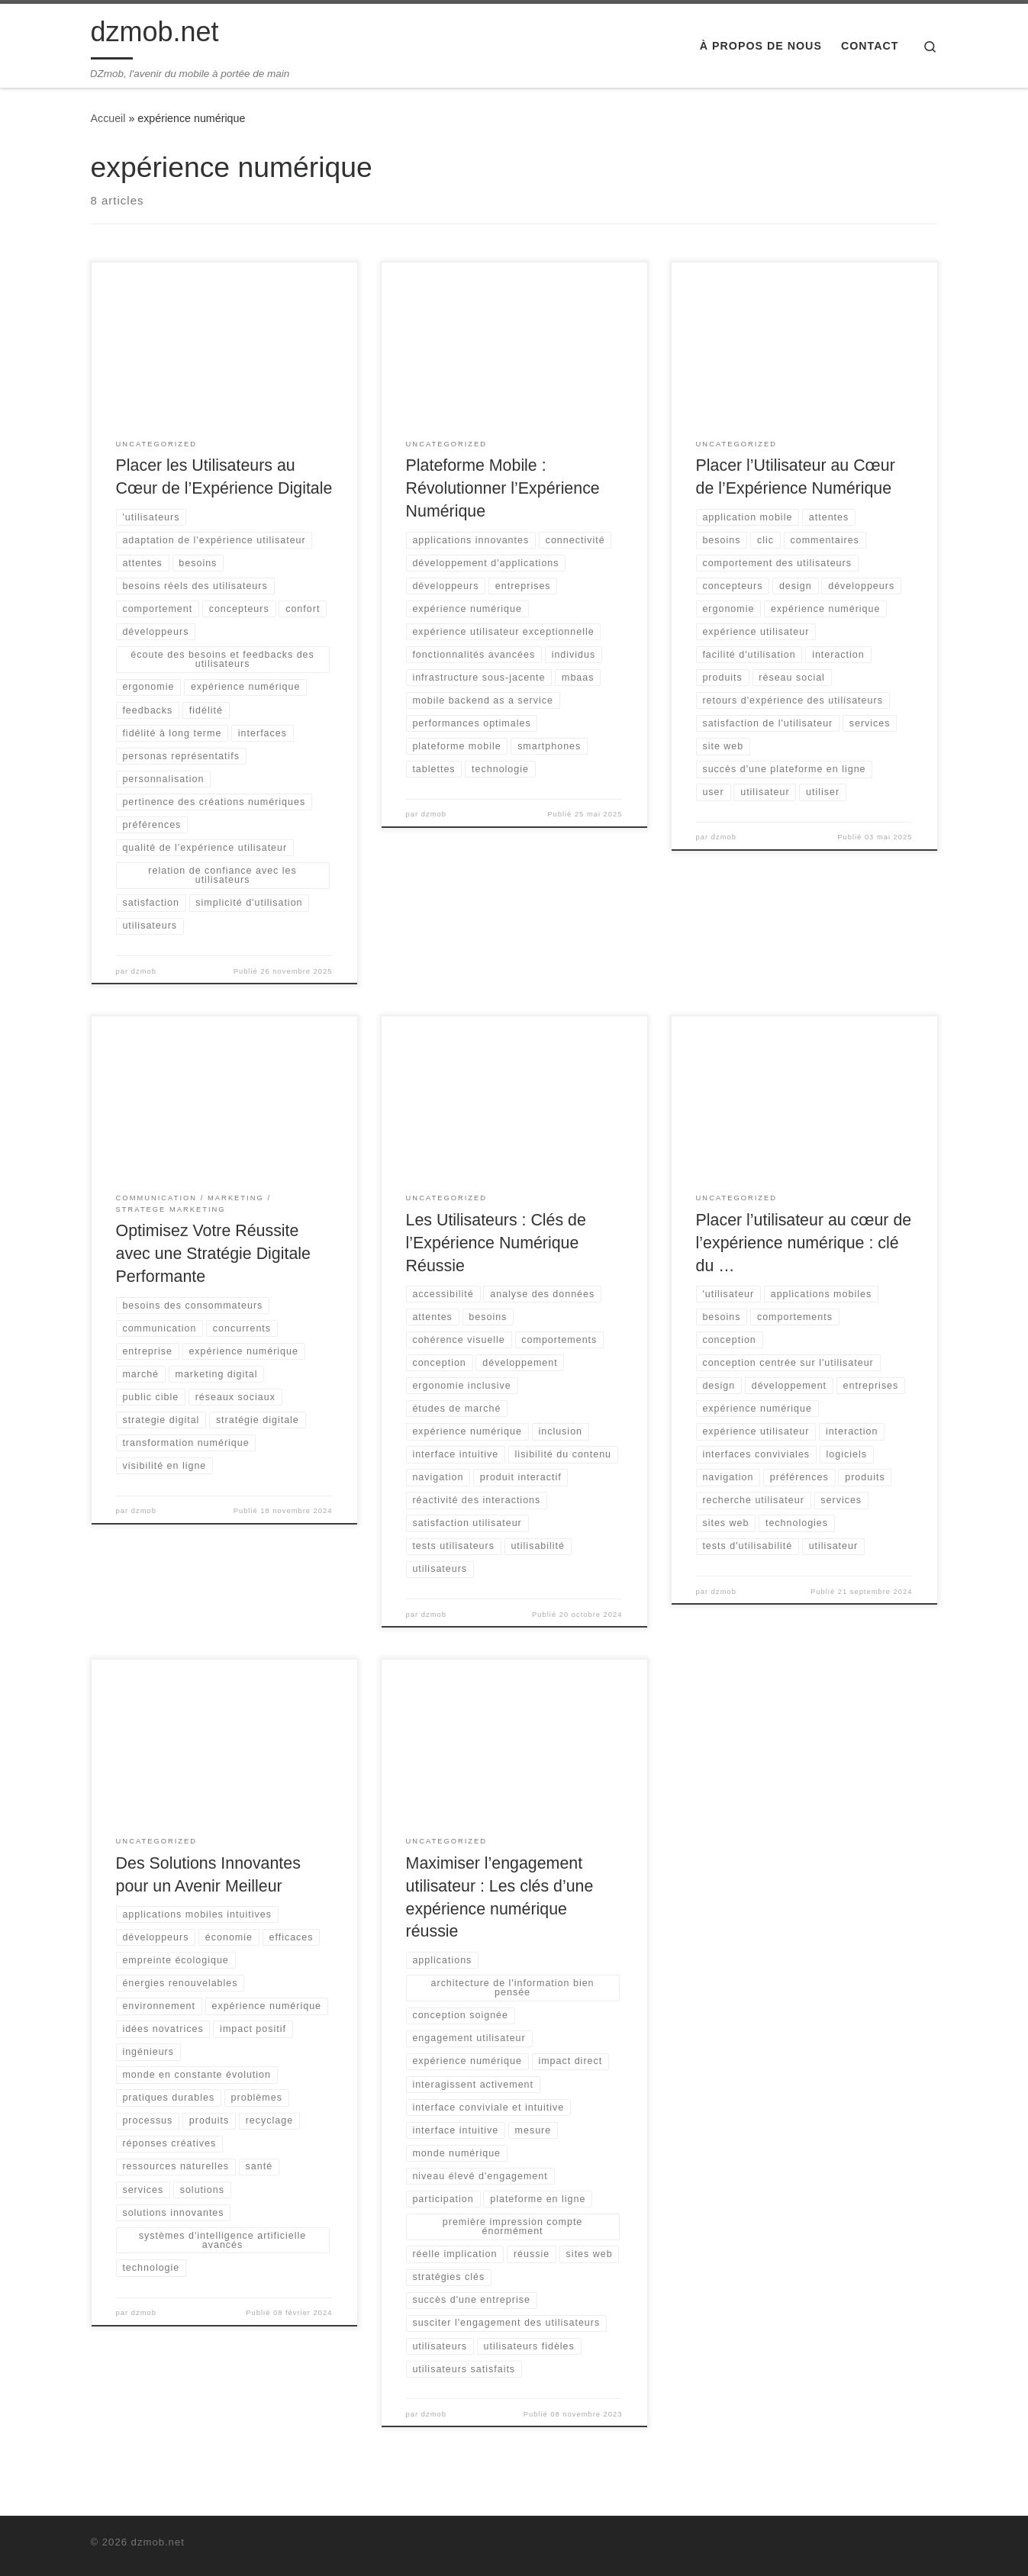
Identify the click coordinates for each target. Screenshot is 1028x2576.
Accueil (108, 118)
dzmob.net (158, 2542)
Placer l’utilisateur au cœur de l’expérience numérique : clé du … (804, 1243)
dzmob (143, 971)
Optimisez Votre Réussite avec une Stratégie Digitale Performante (213, 1254)
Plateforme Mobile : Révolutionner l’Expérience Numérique (503, 488)
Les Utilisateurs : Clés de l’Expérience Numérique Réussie (496, 1243)
